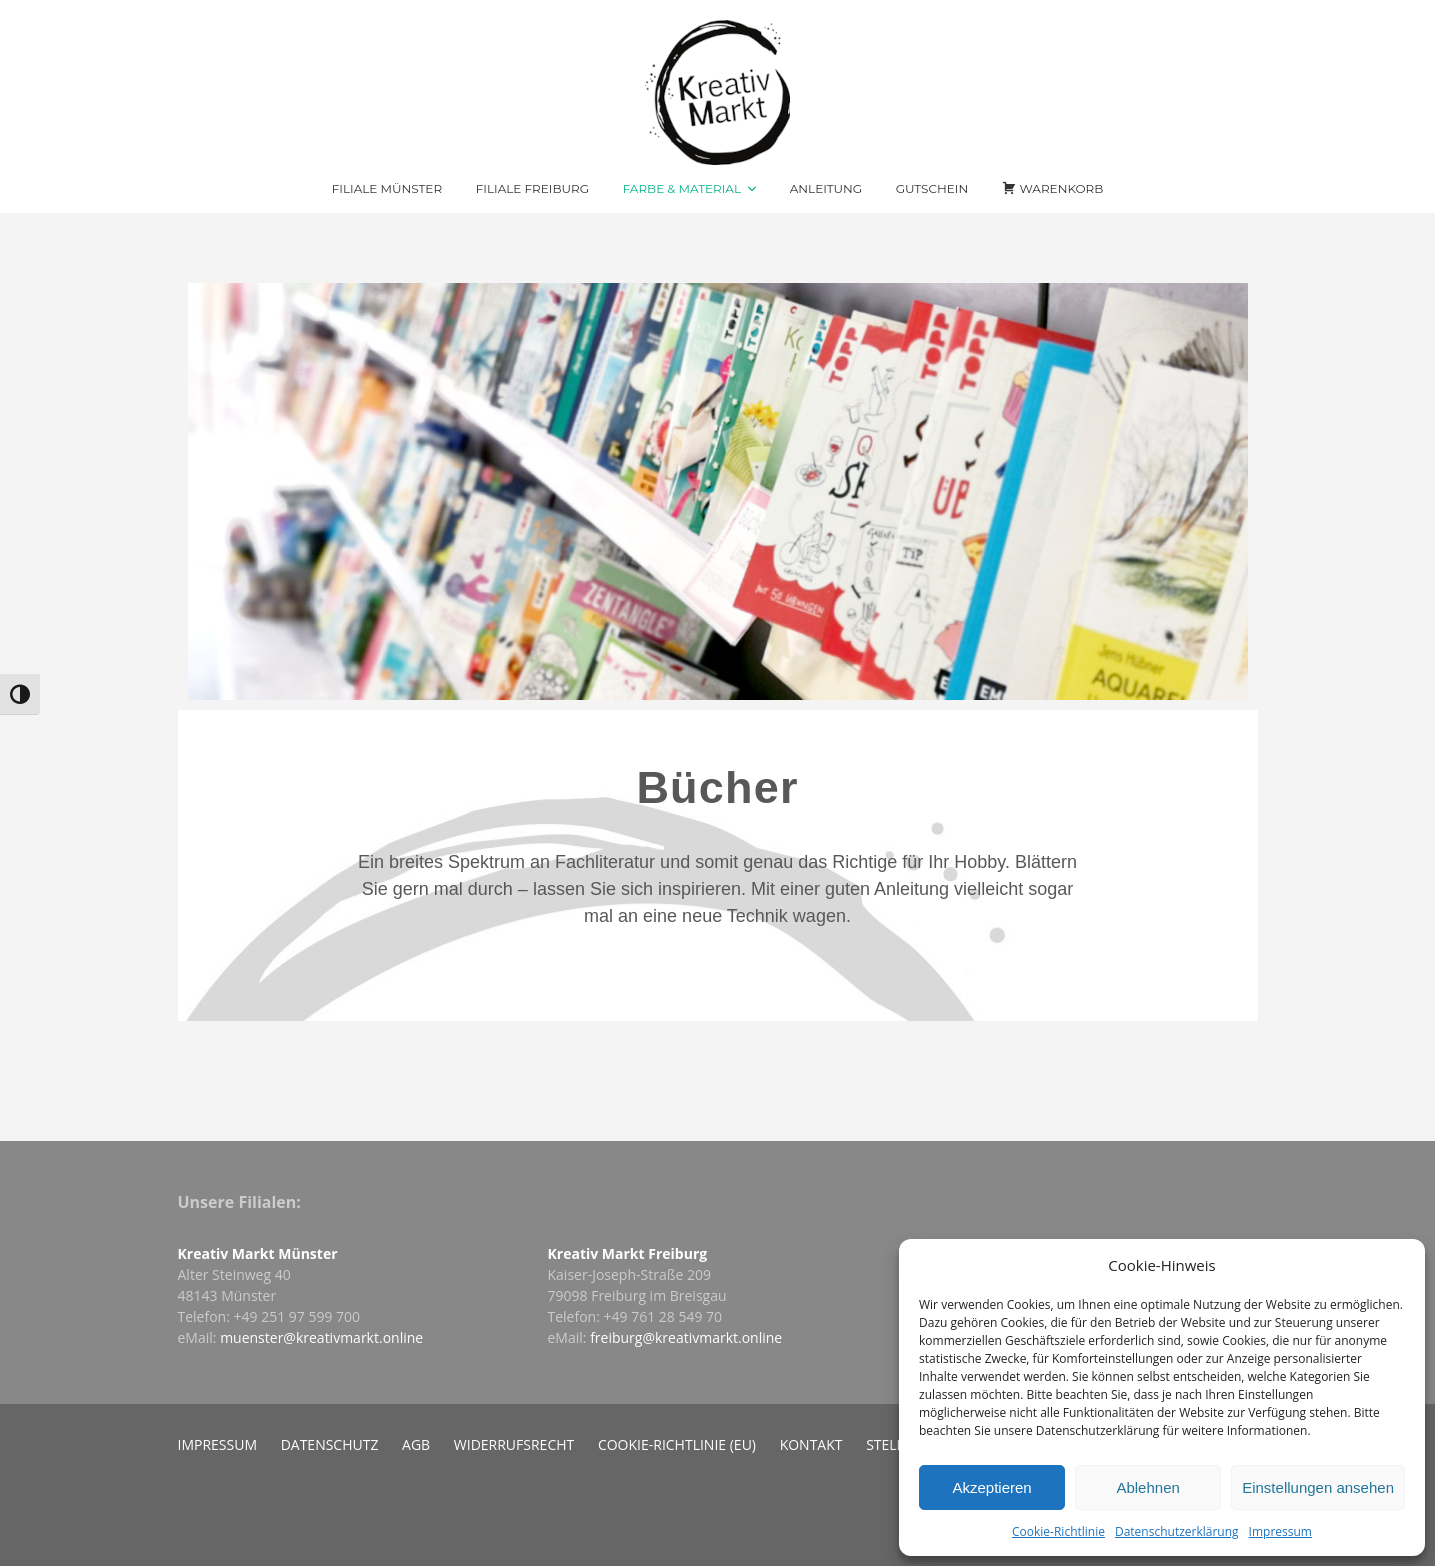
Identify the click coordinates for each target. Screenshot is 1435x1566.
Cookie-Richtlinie (1058, 1531)
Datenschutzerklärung (1177, 1531)
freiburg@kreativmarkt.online (686, 1337)
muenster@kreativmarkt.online (321, 1337)
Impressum (1280, 1531)
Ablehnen (1147, 1487)
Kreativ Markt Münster (258, 1253)
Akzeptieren (991, 1487)
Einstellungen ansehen (1318, 1487)
